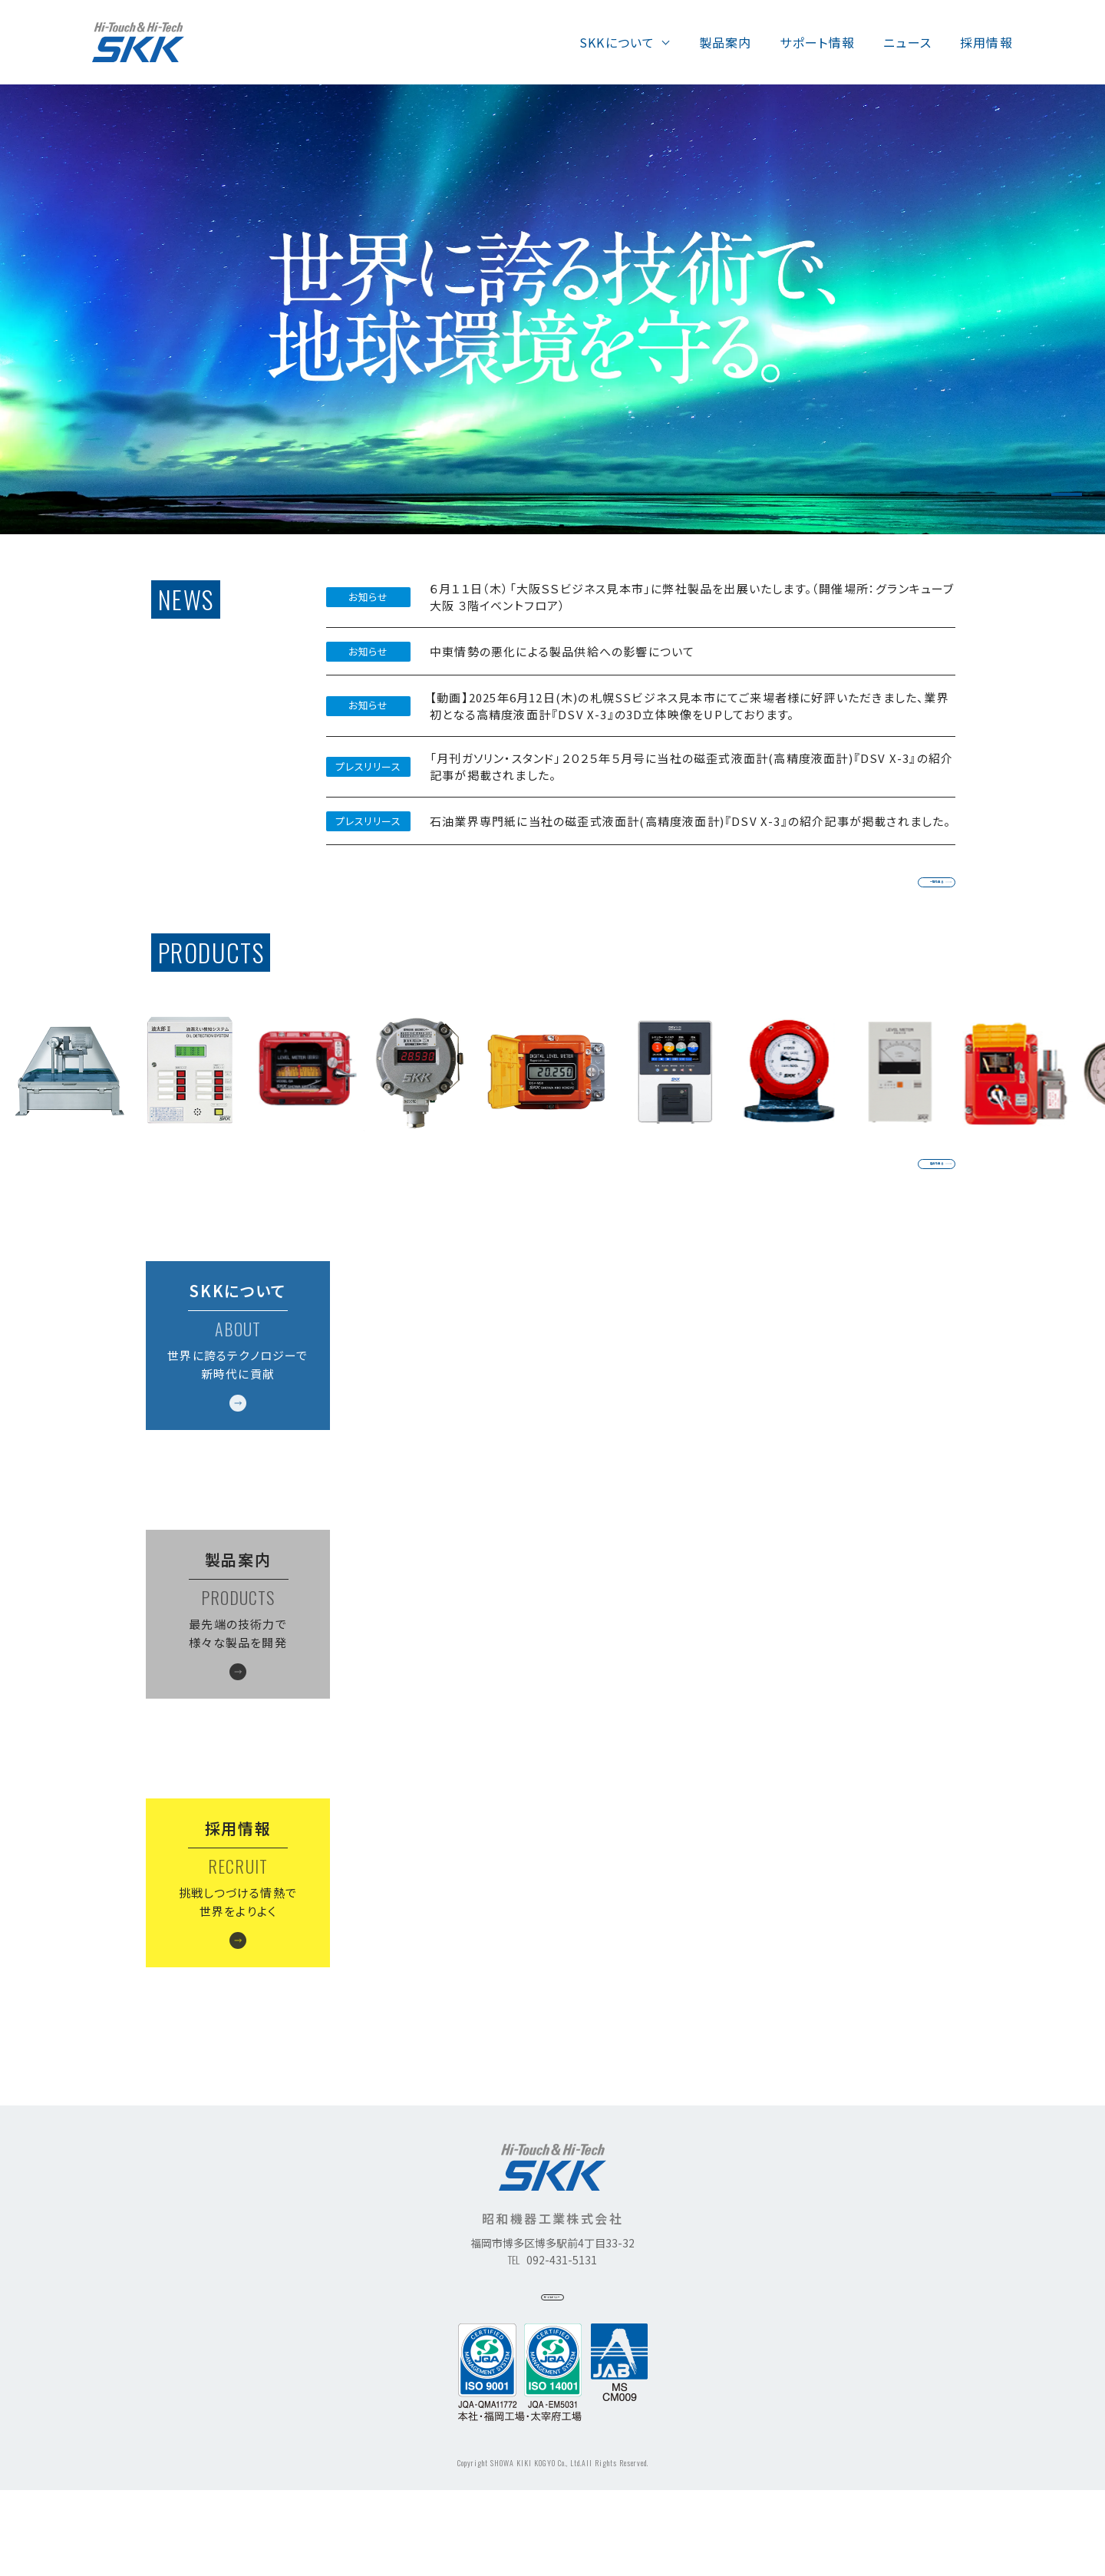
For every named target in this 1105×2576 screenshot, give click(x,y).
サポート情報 (817, 42)
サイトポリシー (553, 2373)
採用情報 (986, 42)
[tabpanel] (552, 309)
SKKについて (617, 42)
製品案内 (725, 42)
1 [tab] (1066, 494)
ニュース (907, 42)
